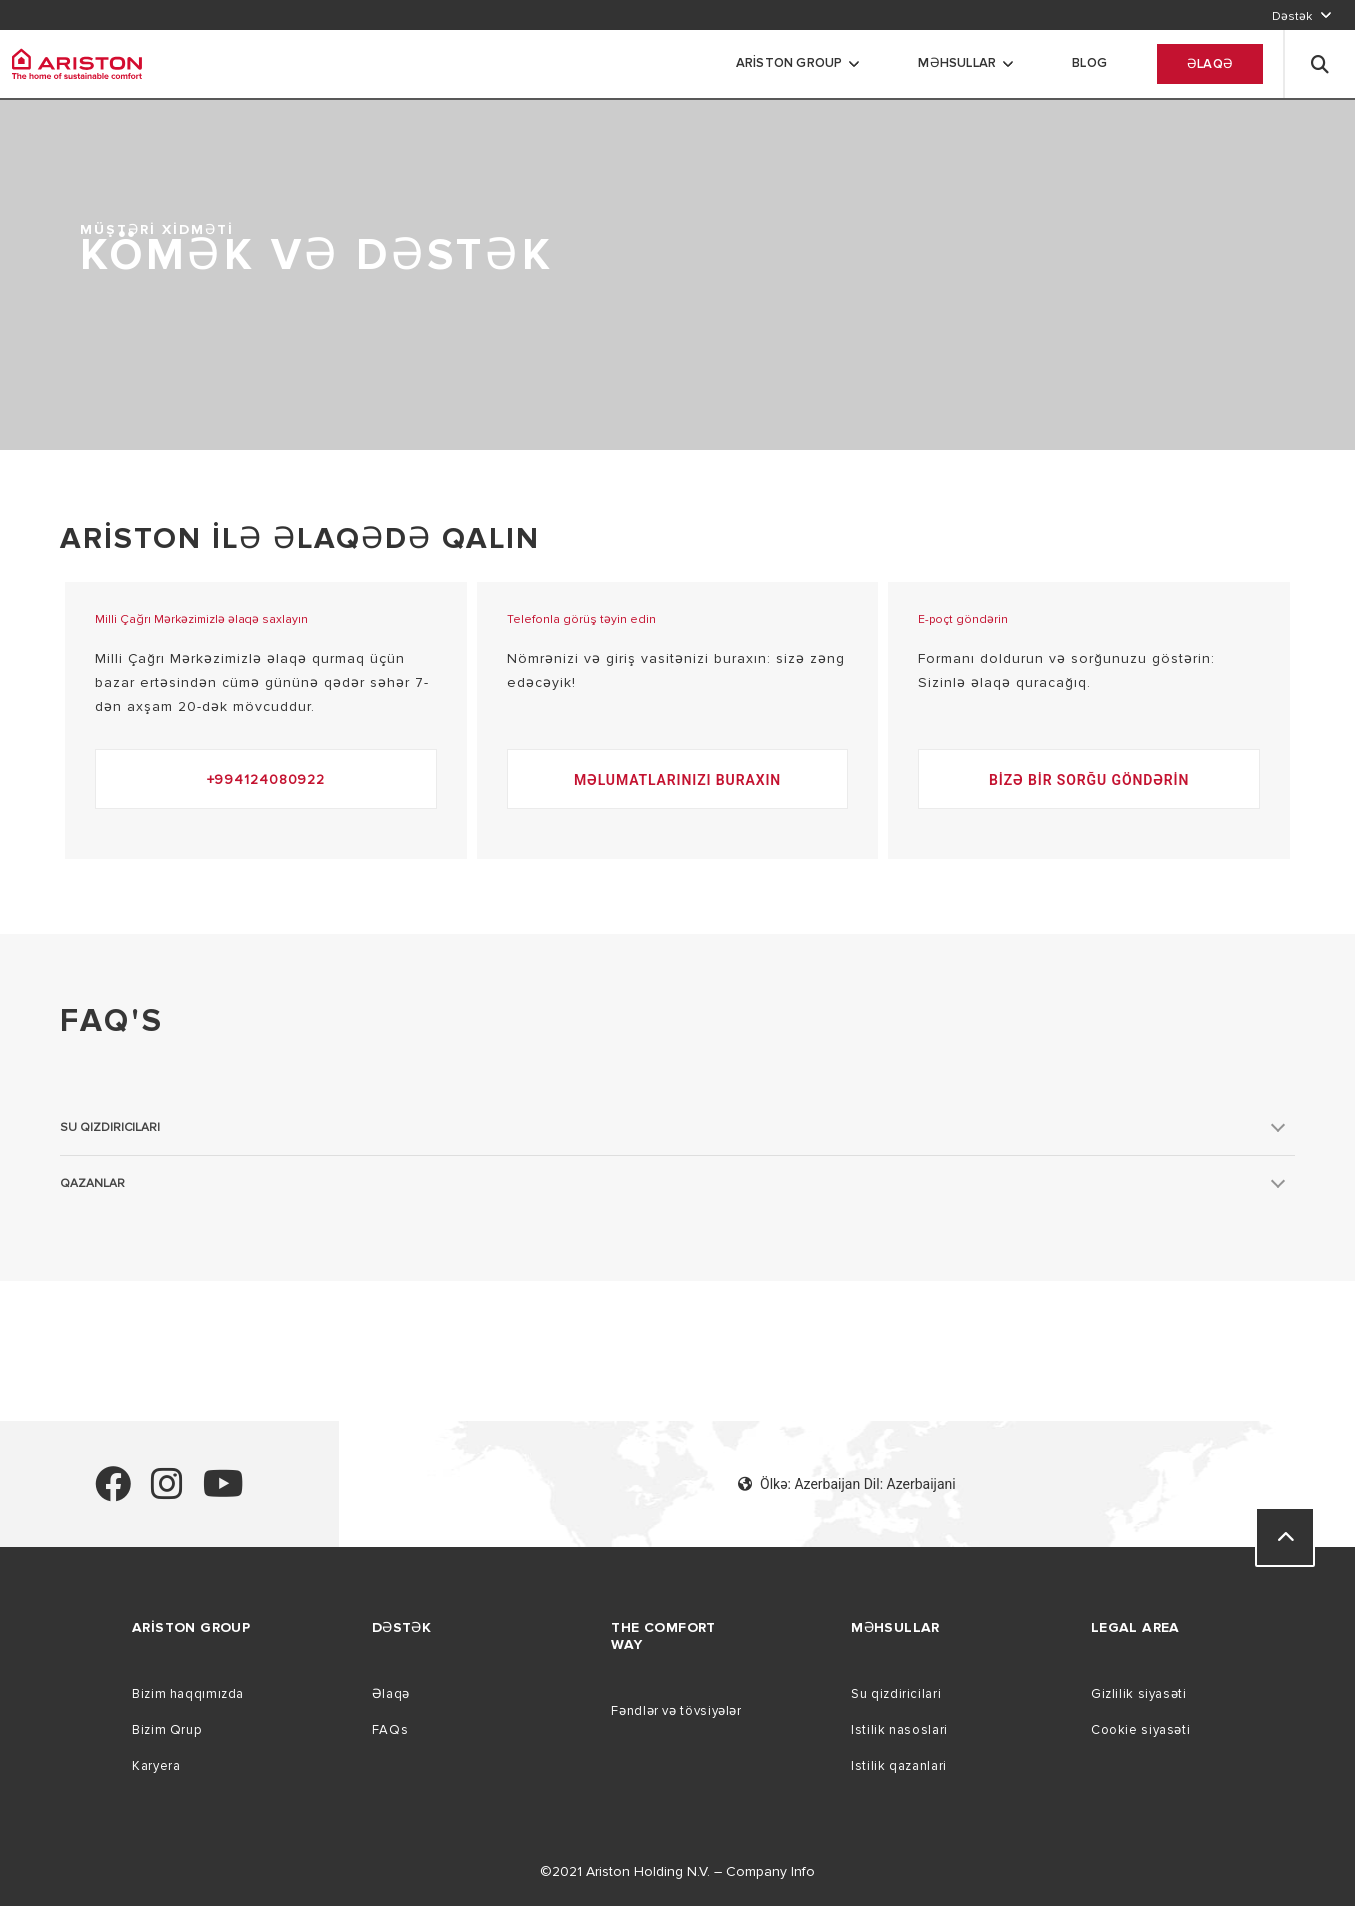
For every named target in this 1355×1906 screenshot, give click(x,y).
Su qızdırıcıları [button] (110, 1127)
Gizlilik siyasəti (1139, 1694)
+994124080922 (266, 779)
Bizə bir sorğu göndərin (1089, 780)
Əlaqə (1210, 64)
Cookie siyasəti (1140, 1730)
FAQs (390, 1730)
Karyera (156, 1766)
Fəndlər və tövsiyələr (676, 1711)
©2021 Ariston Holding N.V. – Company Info (677, 1871)
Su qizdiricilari (896, 1694)
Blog (1089, 63)
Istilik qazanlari (899, 1766)
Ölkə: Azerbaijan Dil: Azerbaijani (847, 1484)
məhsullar (957, 63)
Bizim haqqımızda (188, 1694)
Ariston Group (789, 63)
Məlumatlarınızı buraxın (677, 780)
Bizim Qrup (166, 1730)
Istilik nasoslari (899, 1730)
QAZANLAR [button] (92, 1183)
